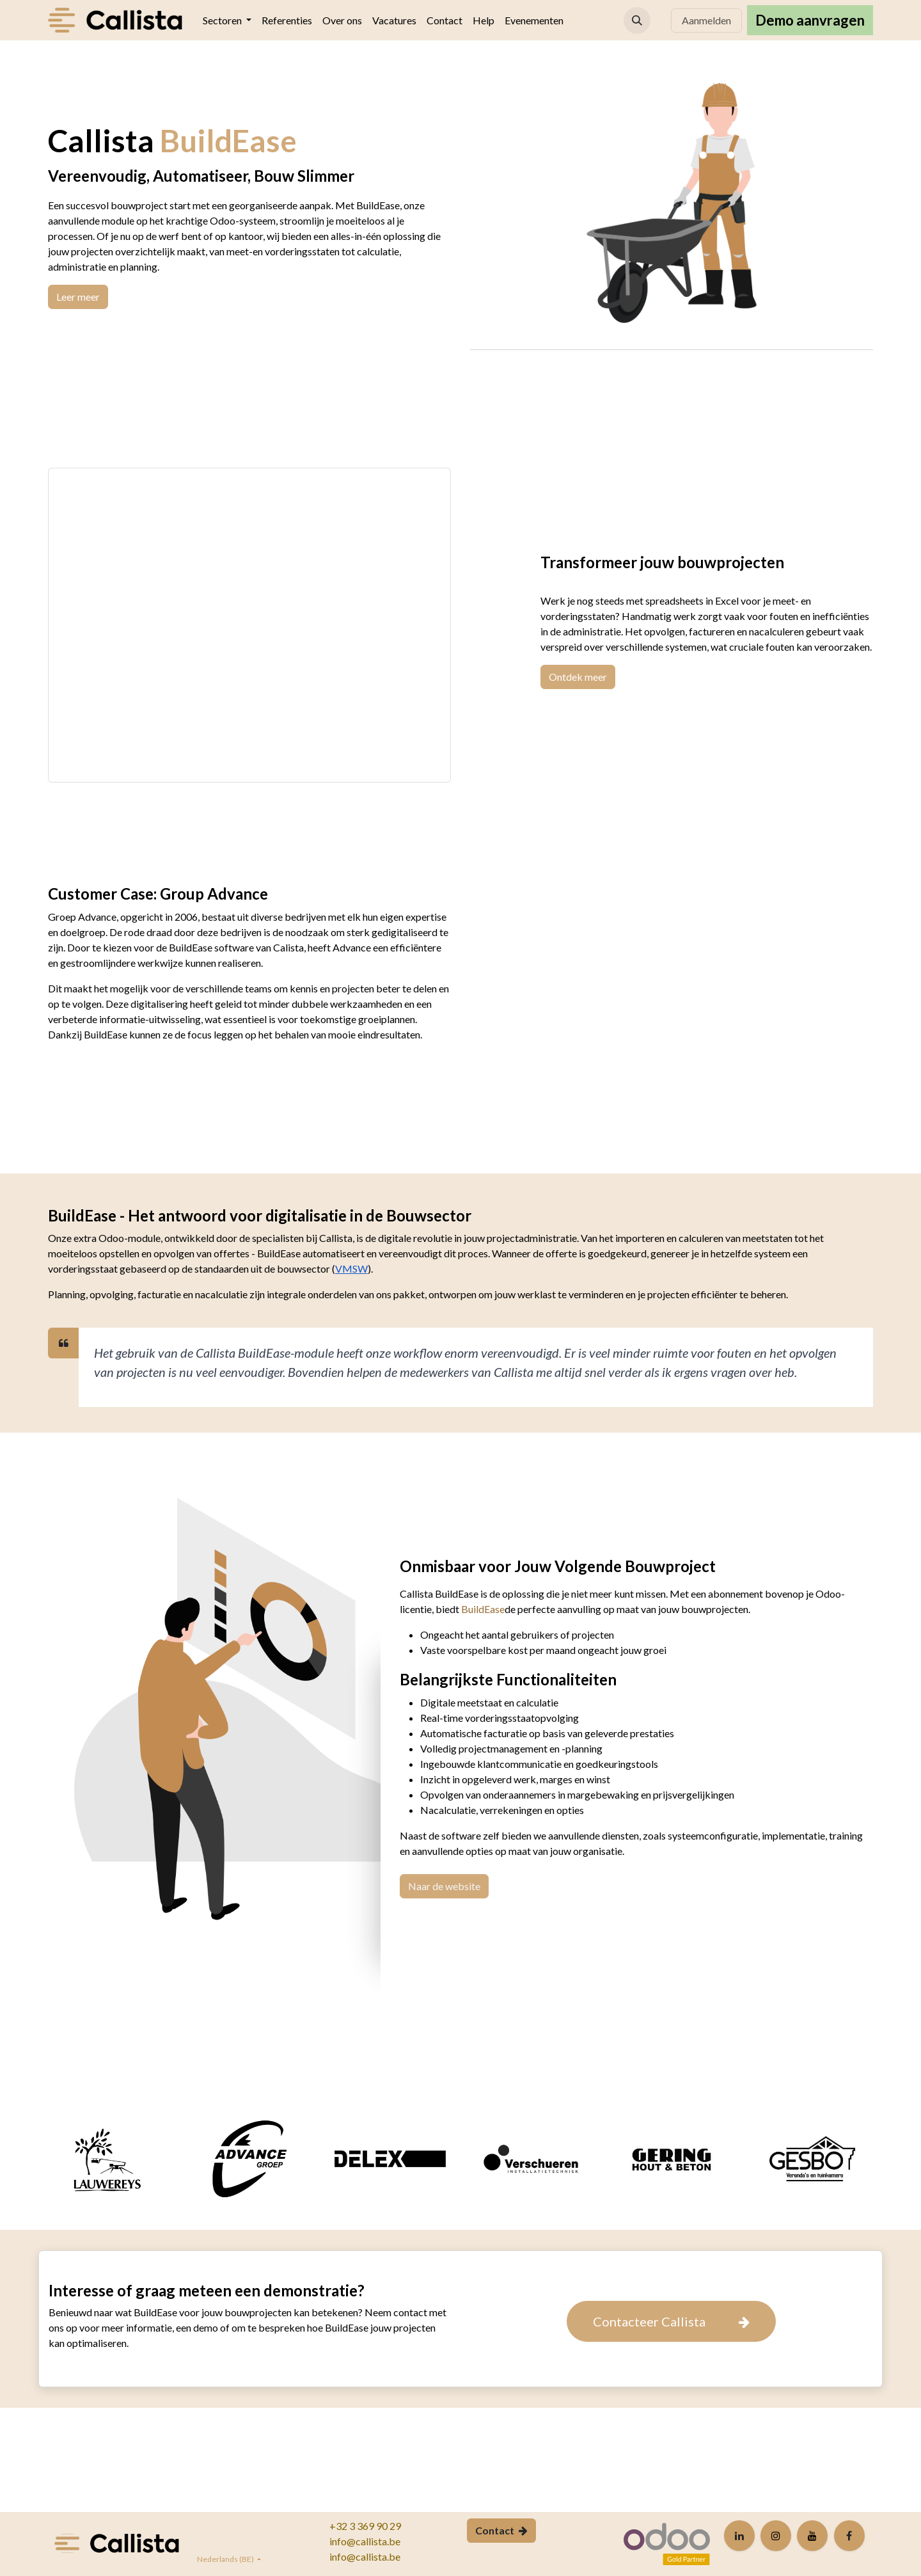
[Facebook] (849, 2535)
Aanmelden (706, 20)
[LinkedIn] (739, 2535)
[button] (637, 20)
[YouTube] (812, 2535)
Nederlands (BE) (226, 2559)
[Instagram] (775, 2535)
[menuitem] (227, 20)
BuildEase (483, 1609)
